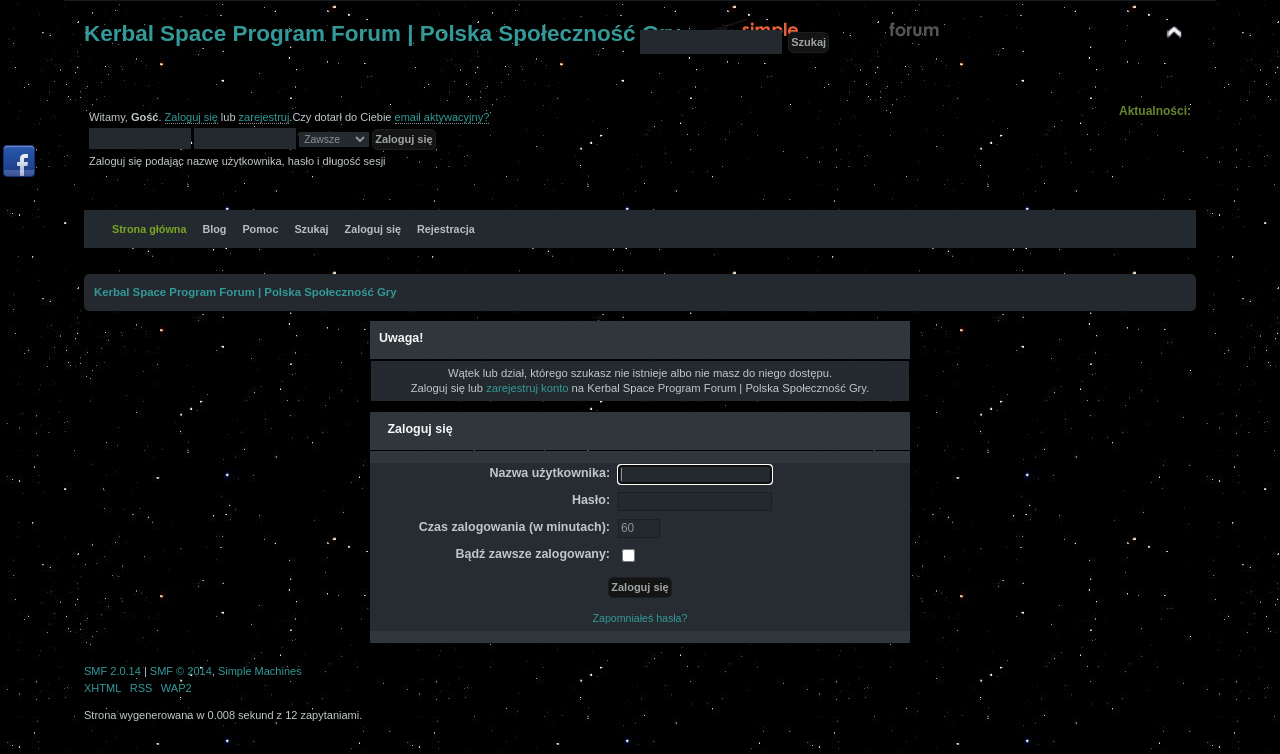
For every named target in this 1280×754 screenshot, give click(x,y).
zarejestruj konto (527, 388)
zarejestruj (264, 117)
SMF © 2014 (181, 671)
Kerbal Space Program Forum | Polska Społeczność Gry (382, 33)
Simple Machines (260, 671)
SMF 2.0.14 (112, 671)
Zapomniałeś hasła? (640, 618)
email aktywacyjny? (442, 117)
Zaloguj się (191, 117)
